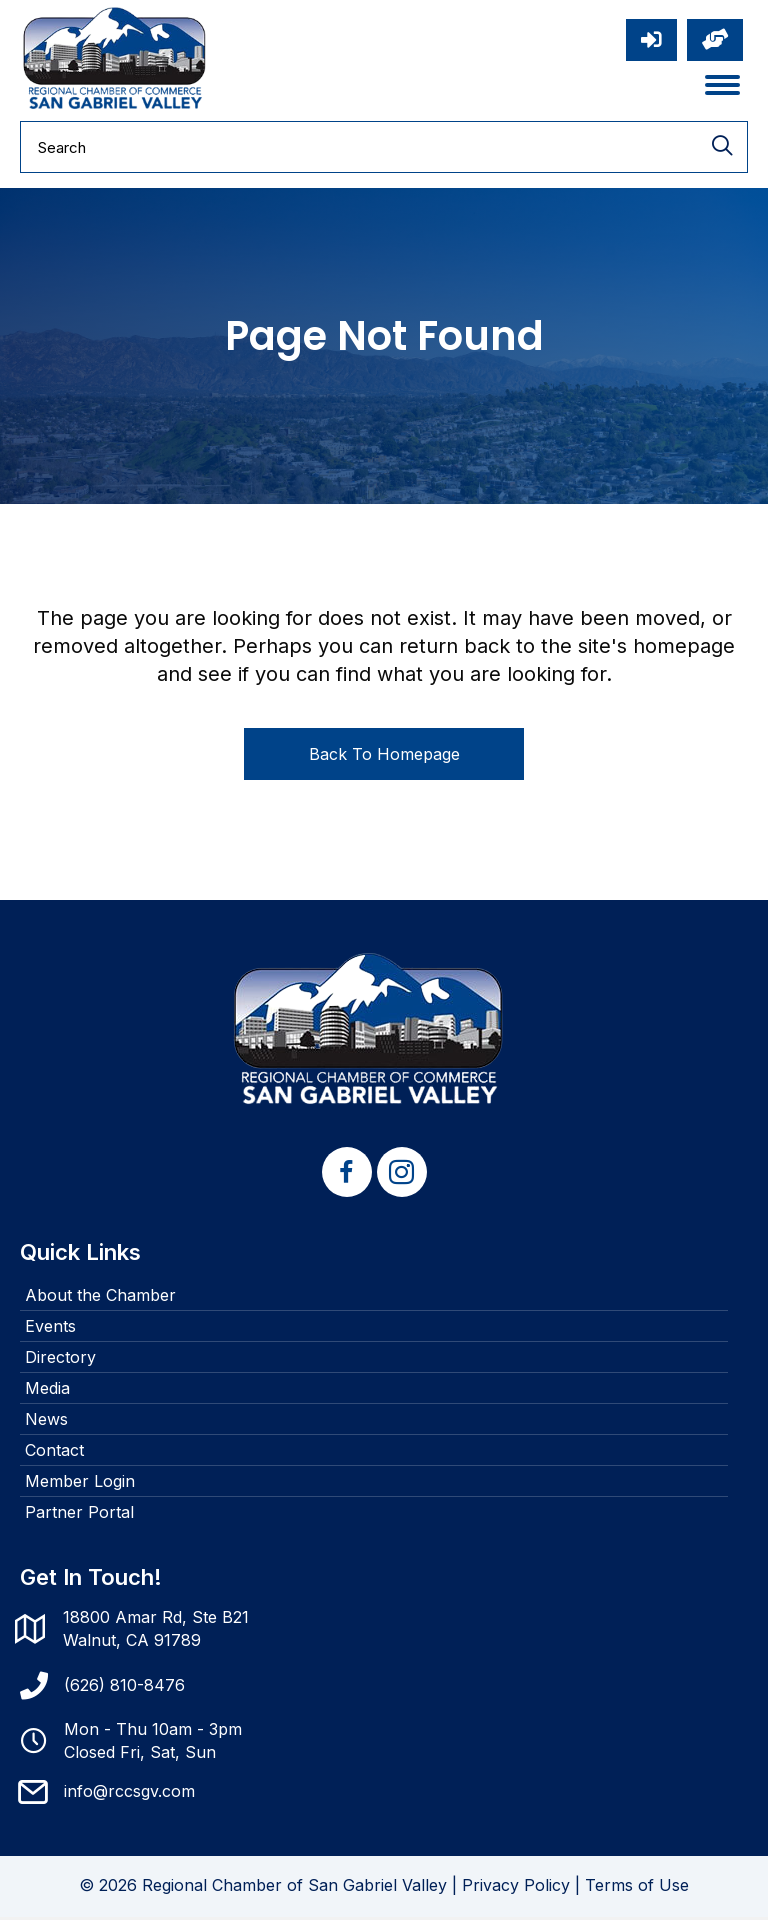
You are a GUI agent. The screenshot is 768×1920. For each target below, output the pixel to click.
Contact (54, 1453)
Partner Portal (79, 1515)
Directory (60, 1360)
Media (47, 1391)
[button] (347, 1175)
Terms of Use (637, 1888)
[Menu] (722, 87)
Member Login (80, 1484)
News (46, 1422)
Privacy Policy (516, 1888)
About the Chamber (100, 1298)
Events (50, 1329)
